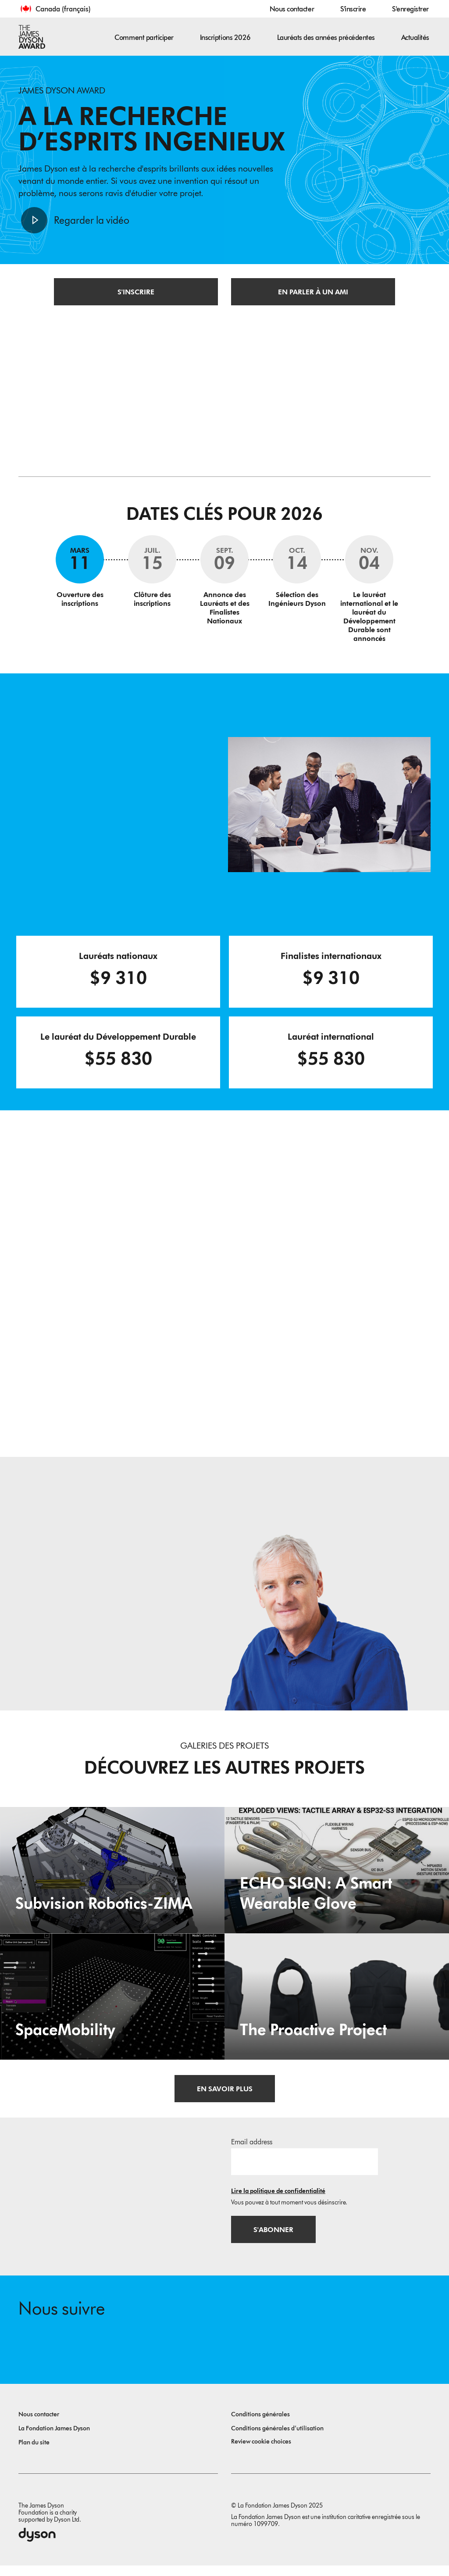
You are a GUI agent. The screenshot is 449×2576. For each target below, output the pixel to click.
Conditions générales (260, 2425)
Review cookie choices (261, 2452)
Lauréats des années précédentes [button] (326, 37)
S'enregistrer (410, 9)
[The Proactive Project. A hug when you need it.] (336, 2003)
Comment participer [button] (143, 37)
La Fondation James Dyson (54, 2439)
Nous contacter (292, 9)
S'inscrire (353, 9)
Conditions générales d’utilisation (277, 2439)
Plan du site (34, 2453)
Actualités (415, 37)
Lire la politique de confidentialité (278, 2198)
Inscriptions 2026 (225, 37)
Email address (251, 2149)
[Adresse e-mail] (304, 2168)
